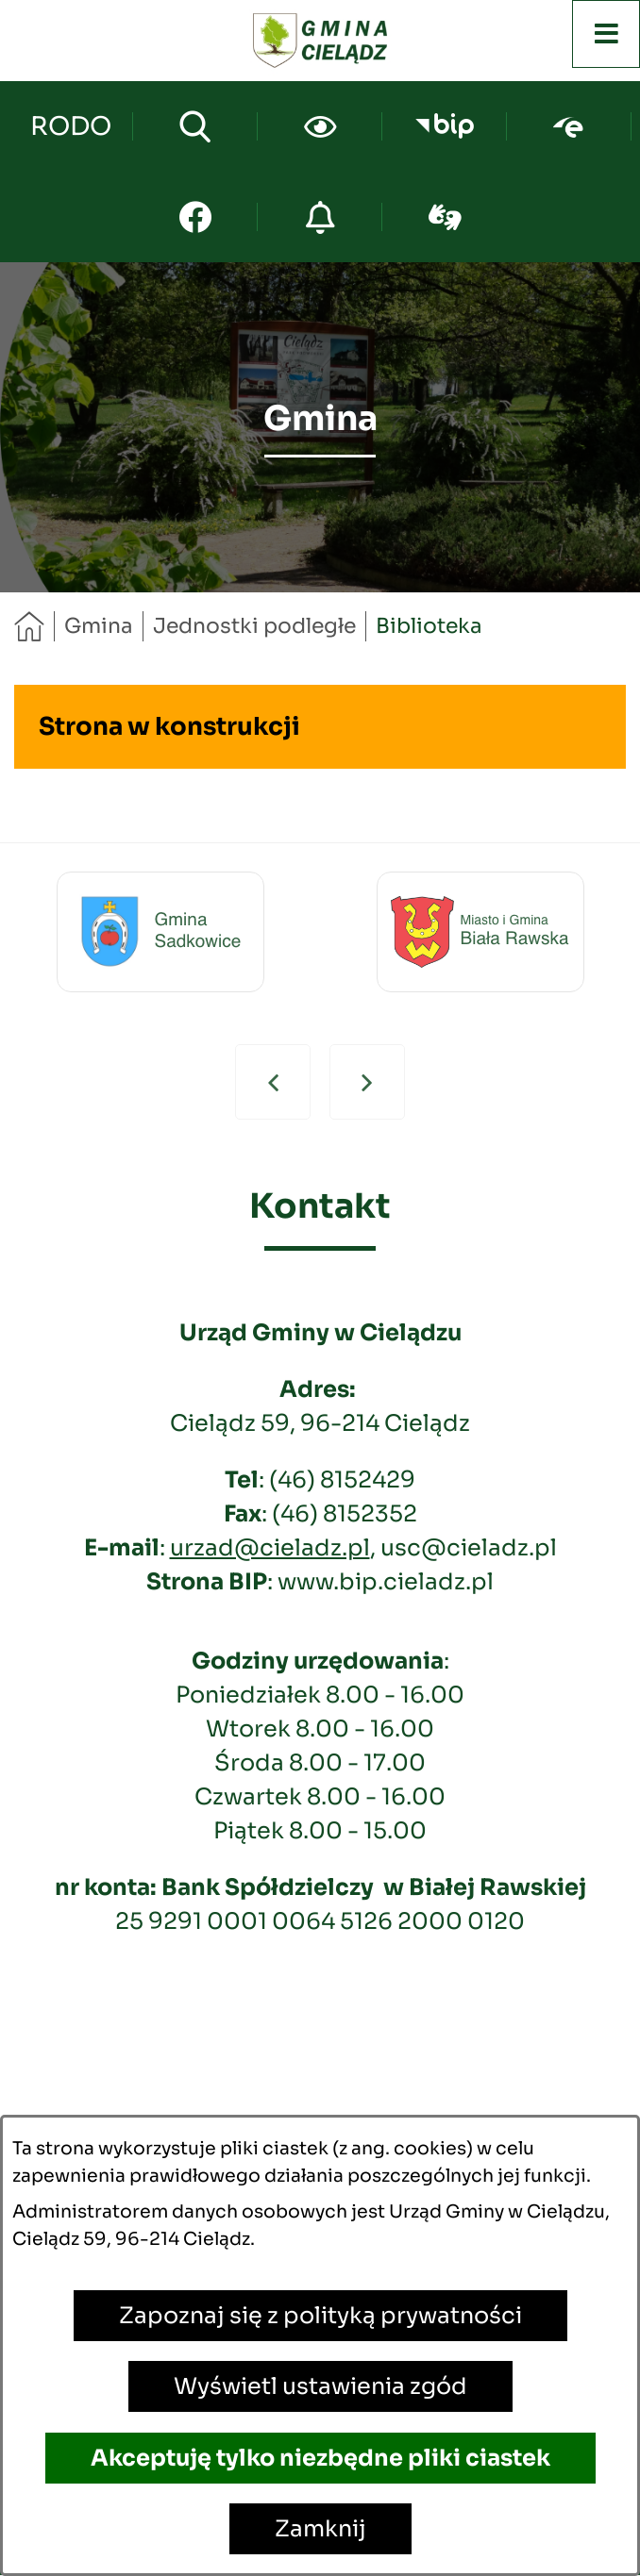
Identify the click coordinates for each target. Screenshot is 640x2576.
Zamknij (320, 2529)
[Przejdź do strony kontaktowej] (70, 126)
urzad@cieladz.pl (270, 1548)
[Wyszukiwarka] (195, 126)
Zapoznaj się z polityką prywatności (320, 2316)
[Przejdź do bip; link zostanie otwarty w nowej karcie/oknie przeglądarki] (444, 126)
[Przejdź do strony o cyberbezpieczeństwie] (319, 217)
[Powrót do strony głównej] (29, 626)
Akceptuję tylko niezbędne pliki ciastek (320, 2458)
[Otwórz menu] (606, 34)
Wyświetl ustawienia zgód (320, 2386)
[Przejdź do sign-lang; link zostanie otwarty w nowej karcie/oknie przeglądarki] (444, 217)
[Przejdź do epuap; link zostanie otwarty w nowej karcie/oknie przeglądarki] (569, 126)
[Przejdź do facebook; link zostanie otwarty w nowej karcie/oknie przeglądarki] (195, 217)
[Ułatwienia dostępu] (319, 126)
